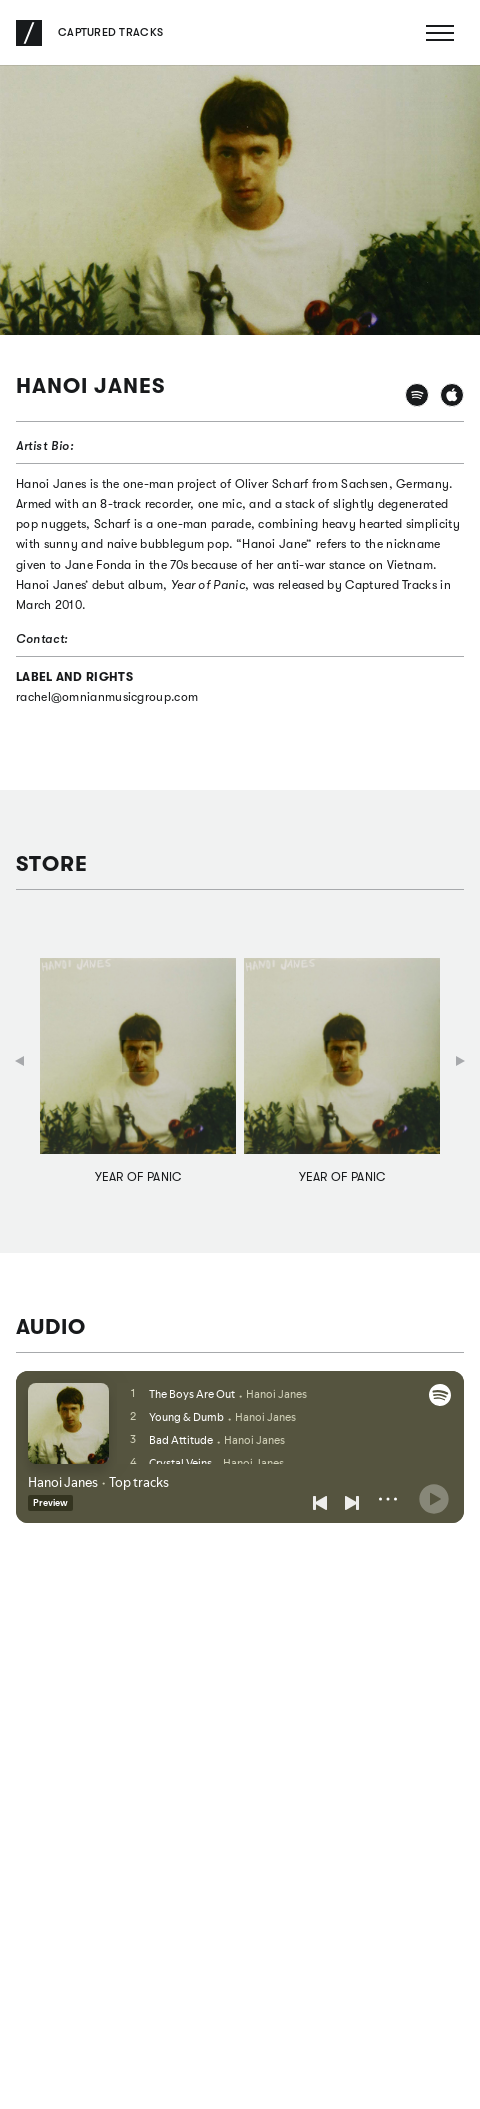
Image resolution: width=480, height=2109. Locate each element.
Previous (19, 1062)
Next (460, 1061)
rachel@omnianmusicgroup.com (107, 697)
